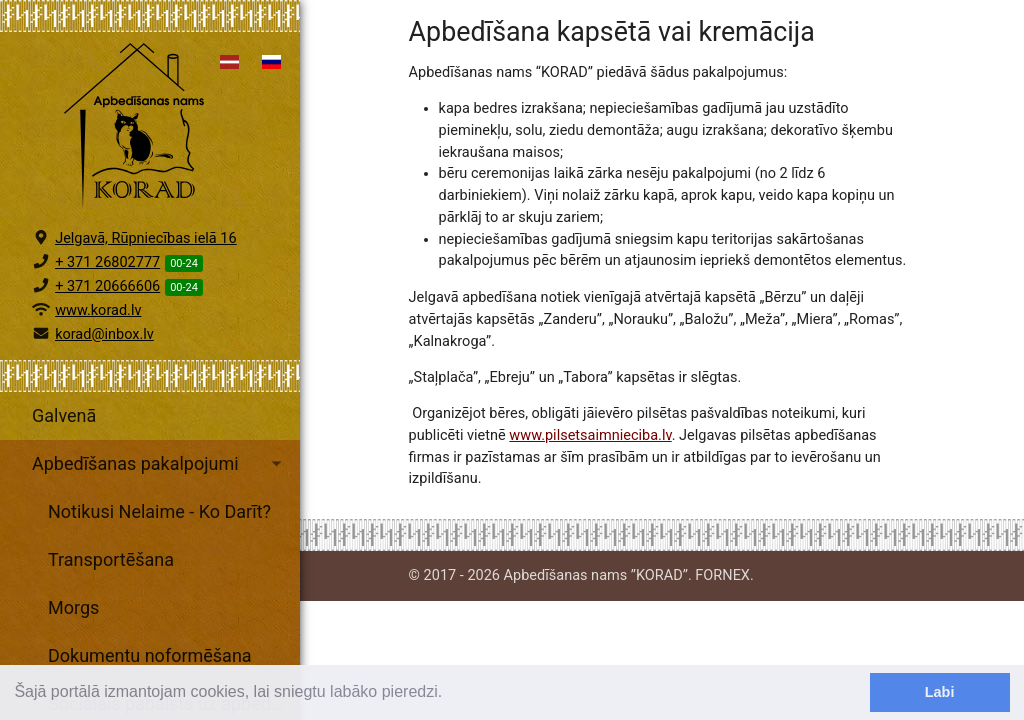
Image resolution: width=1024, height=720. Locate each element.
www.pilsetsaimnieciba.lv (590, 435)
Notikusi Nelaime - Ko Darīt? (159, 511)
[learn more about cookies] (450, 694)
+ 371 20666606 (107, 286)
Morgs (73, 607)
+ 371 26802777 (107, 262)
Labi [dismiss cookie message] (940, 692)
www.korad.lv (98, 310)
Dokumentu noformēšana (150, 655)
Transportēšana (111, 559)
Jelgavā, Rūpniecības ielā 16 (146, 238)
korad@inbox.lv (104, 334)
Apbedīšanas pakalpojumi (160, 464)
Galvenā (64, 415)
